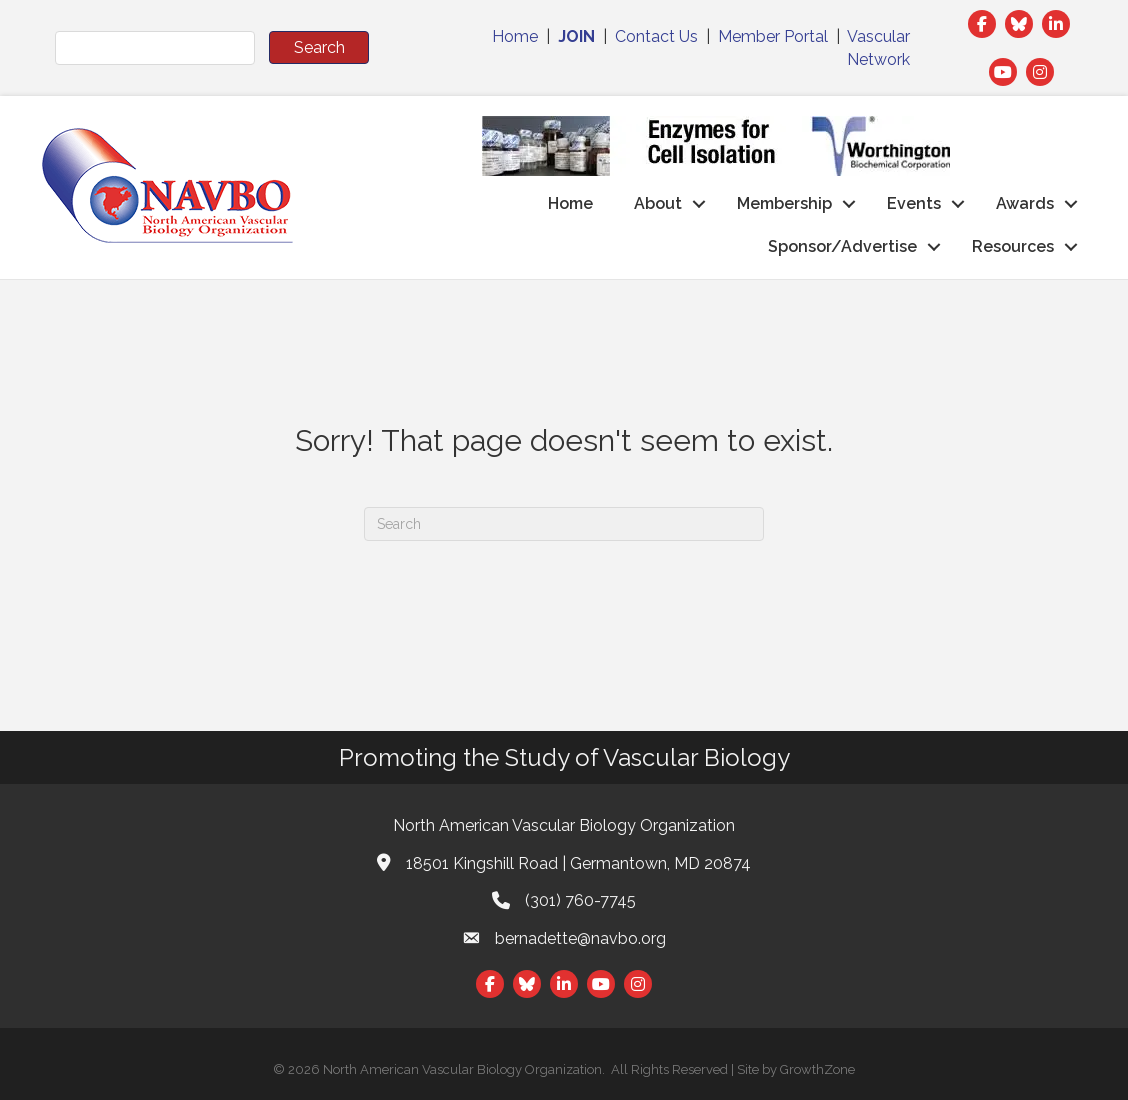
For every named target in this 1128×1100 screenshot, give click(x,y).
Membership (784, 203)
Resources (1013, 246)
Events (914, 203)
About (658, 203)
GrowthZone (817, 1069)
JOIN (576, 36)
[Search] (564, 524)
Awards (1025, 203)
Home (515, 36)
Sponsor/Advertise (842, 246)
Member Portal (773, 36)
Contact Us (656, 36)
